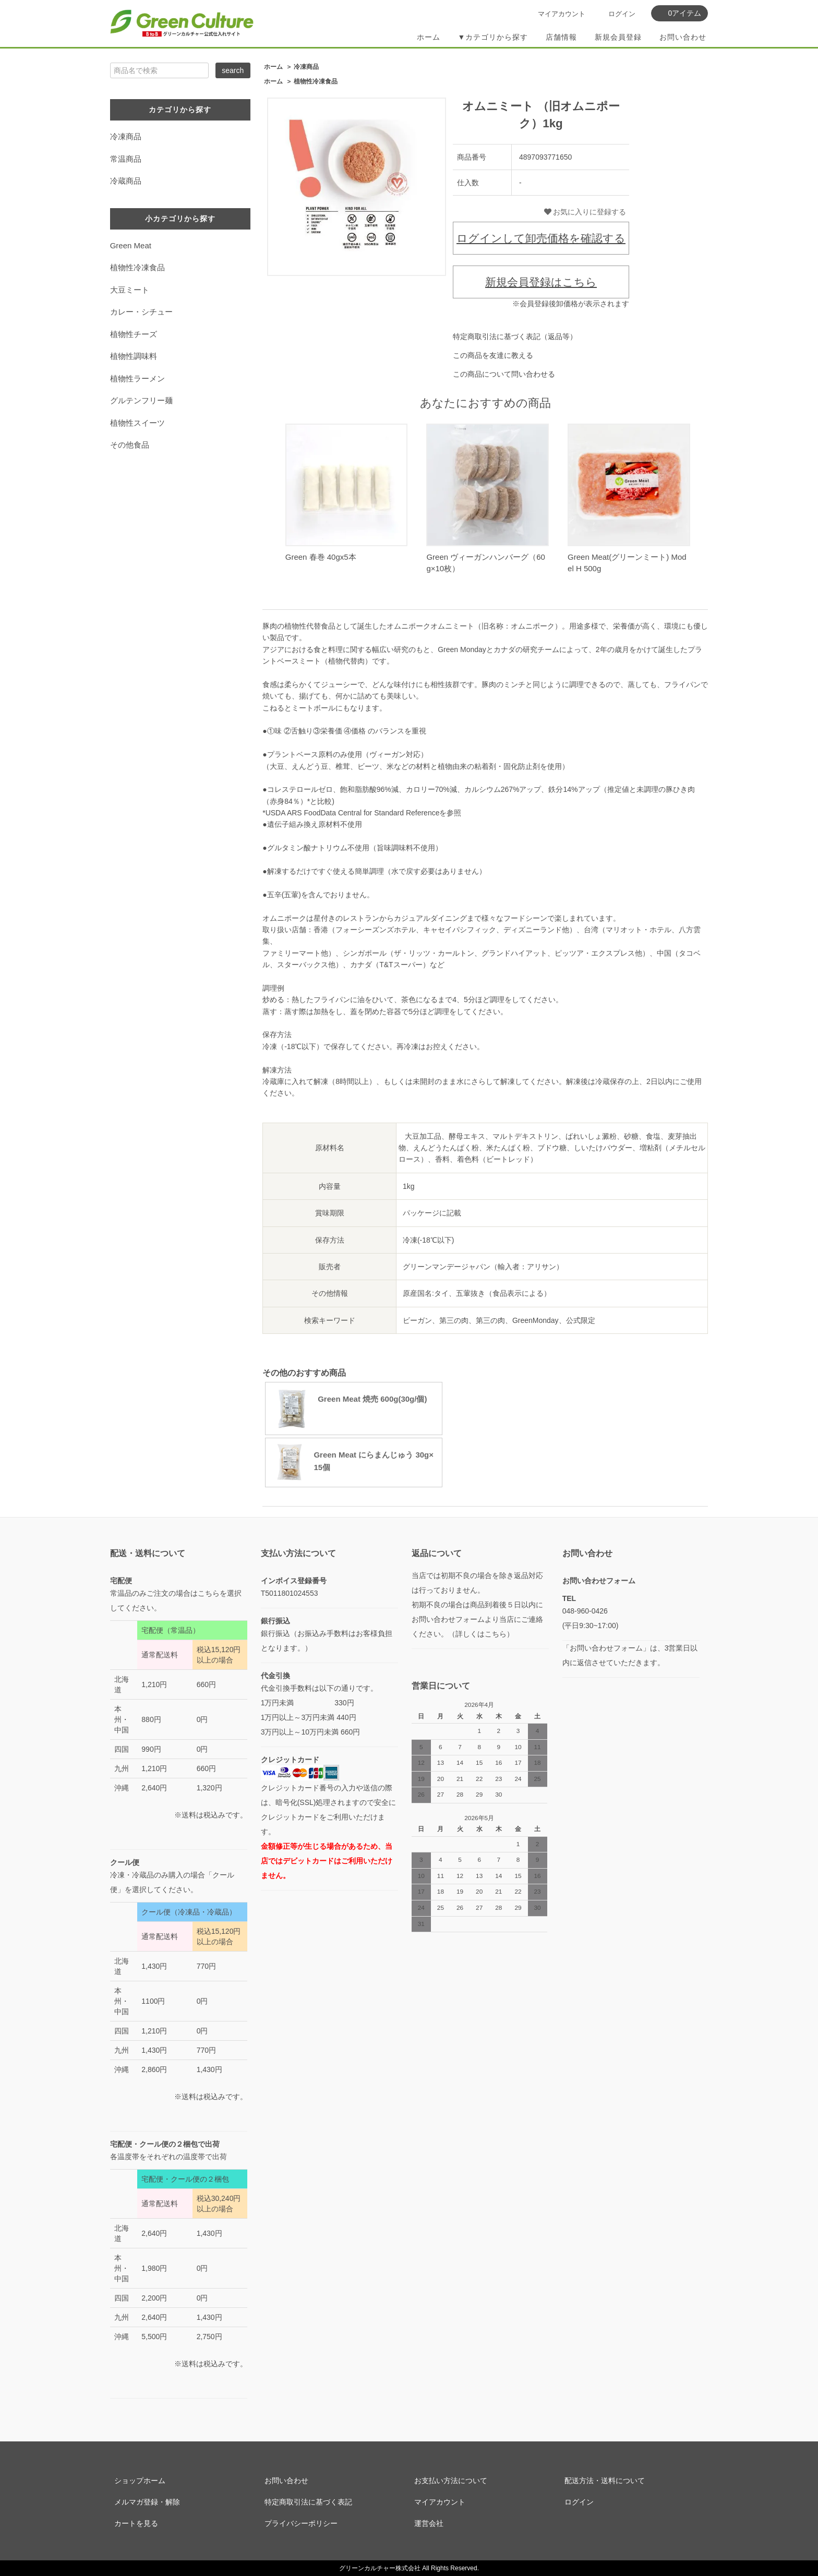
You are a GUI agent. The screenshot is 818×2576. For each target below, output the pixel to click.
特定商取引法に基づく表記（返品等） (515, 336)
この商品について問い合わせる (504, 374)
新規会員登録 (618, 37)
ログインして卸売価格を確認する (540, 238)
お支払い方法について (450, 2480)
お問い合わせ (682, 37)
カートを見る (136, 2523)
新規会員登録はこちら (541, 282)
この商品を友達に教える (493, 355)
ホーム (428, 37)
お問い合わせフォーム (598, 1580)
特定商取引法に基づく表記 (308, 2502)
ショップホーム (139, 2480)
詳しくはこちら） (484, 1634)
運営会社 (428, 2523)
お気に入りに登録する (585, 212)
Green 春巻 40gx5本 (320, 556)
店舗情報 (561, 37)
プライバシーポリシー (301, 2523)
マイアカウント (561, 14)
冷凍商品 (306, 66)
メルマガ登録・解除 (147, 2502)
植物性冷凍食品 (316, 81)
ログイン (621, 14)
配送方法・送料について (604, 2480)
